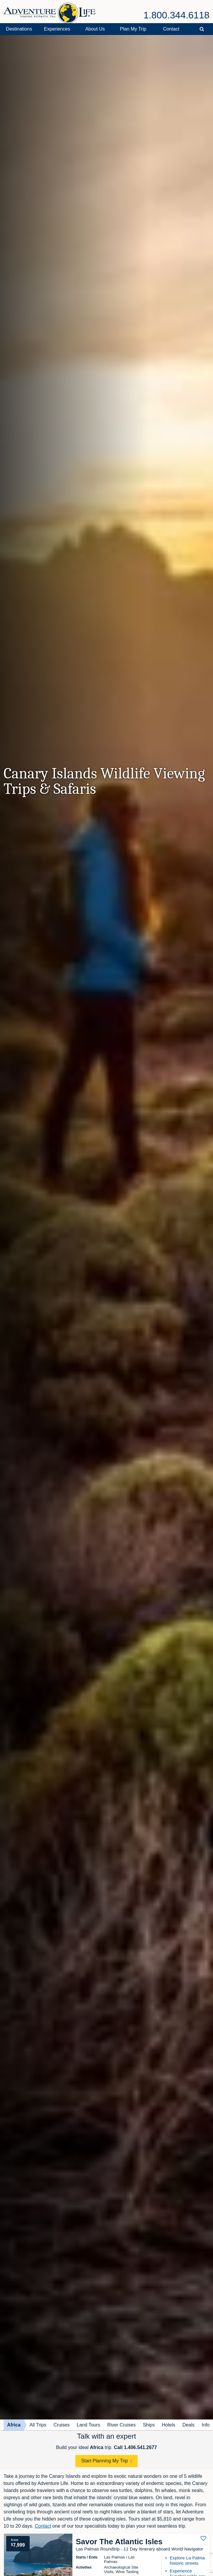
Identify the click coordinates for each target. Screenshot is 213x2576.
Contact (171, 28)
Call (135, 2447)
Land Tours (88, 2424)
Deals (188, 2424)
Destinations (19, 28)
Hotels (168, 2424)
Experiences (57, 28)
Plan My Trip (133, 28)
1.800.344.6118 (176, 15)
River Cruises (121, 2424)
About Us (95, 28)
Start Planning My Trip (104, 2460)
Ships (149, 2424)
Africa (13, 2424)
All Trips (37, 2424)
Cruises (61, 2424)
